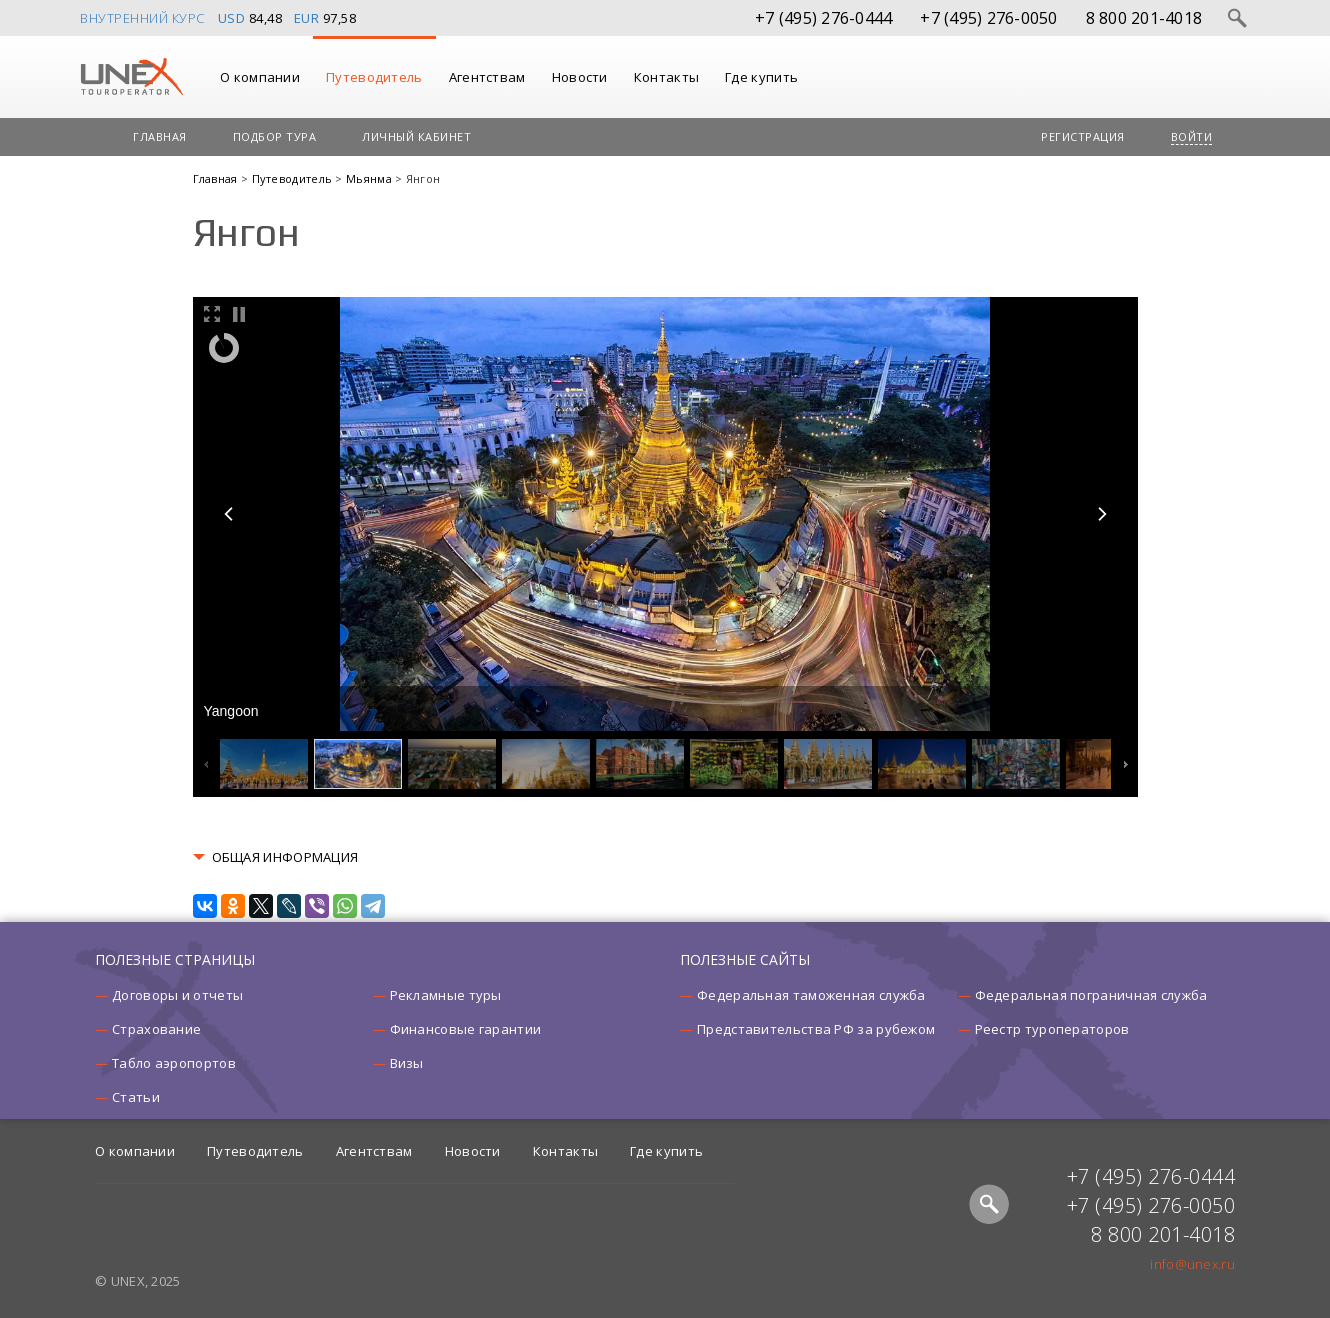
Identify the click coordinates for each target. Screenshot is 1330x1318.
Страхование (156, 1029)
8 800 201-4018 (1144, 18)
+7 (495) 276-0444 (823, 18)
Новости (580, 77)
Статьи (136, 1097)
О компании (260, 77)
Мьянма (370, 178)
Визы (407, 1063)
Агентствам (487, 77)
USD (232, 18)
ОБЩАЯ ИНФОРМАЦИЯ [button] (285, 857)
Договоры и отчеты (177, 995)
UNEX (131, 77)
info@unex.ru (1192, 1264)
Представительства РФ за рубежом (816, 1029)
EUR (307, 18)
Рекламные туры (446, 995)
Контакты (666, 77)
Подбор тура (275, 136)
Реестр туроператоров (1052, 1029)
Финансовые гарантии (466, 1029)
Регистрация (1083, 136)
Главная (160, 136)
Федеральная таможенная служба (811, 995)
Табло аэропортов (174, 1063)
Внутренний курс (142, 18)
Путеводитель (374, 77)
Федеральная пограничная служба (1091, 995)
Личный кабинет (416, 136)
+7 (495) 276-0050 (988, 18)
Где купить (761, 77)
